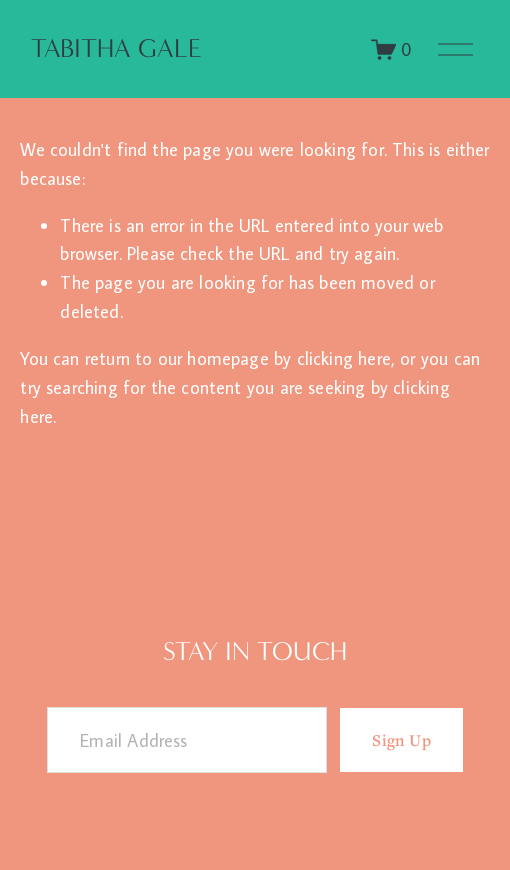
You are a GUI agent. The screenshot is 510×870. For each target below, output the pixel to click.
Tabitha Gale (116, 48)
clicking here (344, 358)
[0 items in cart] (391, 49)
